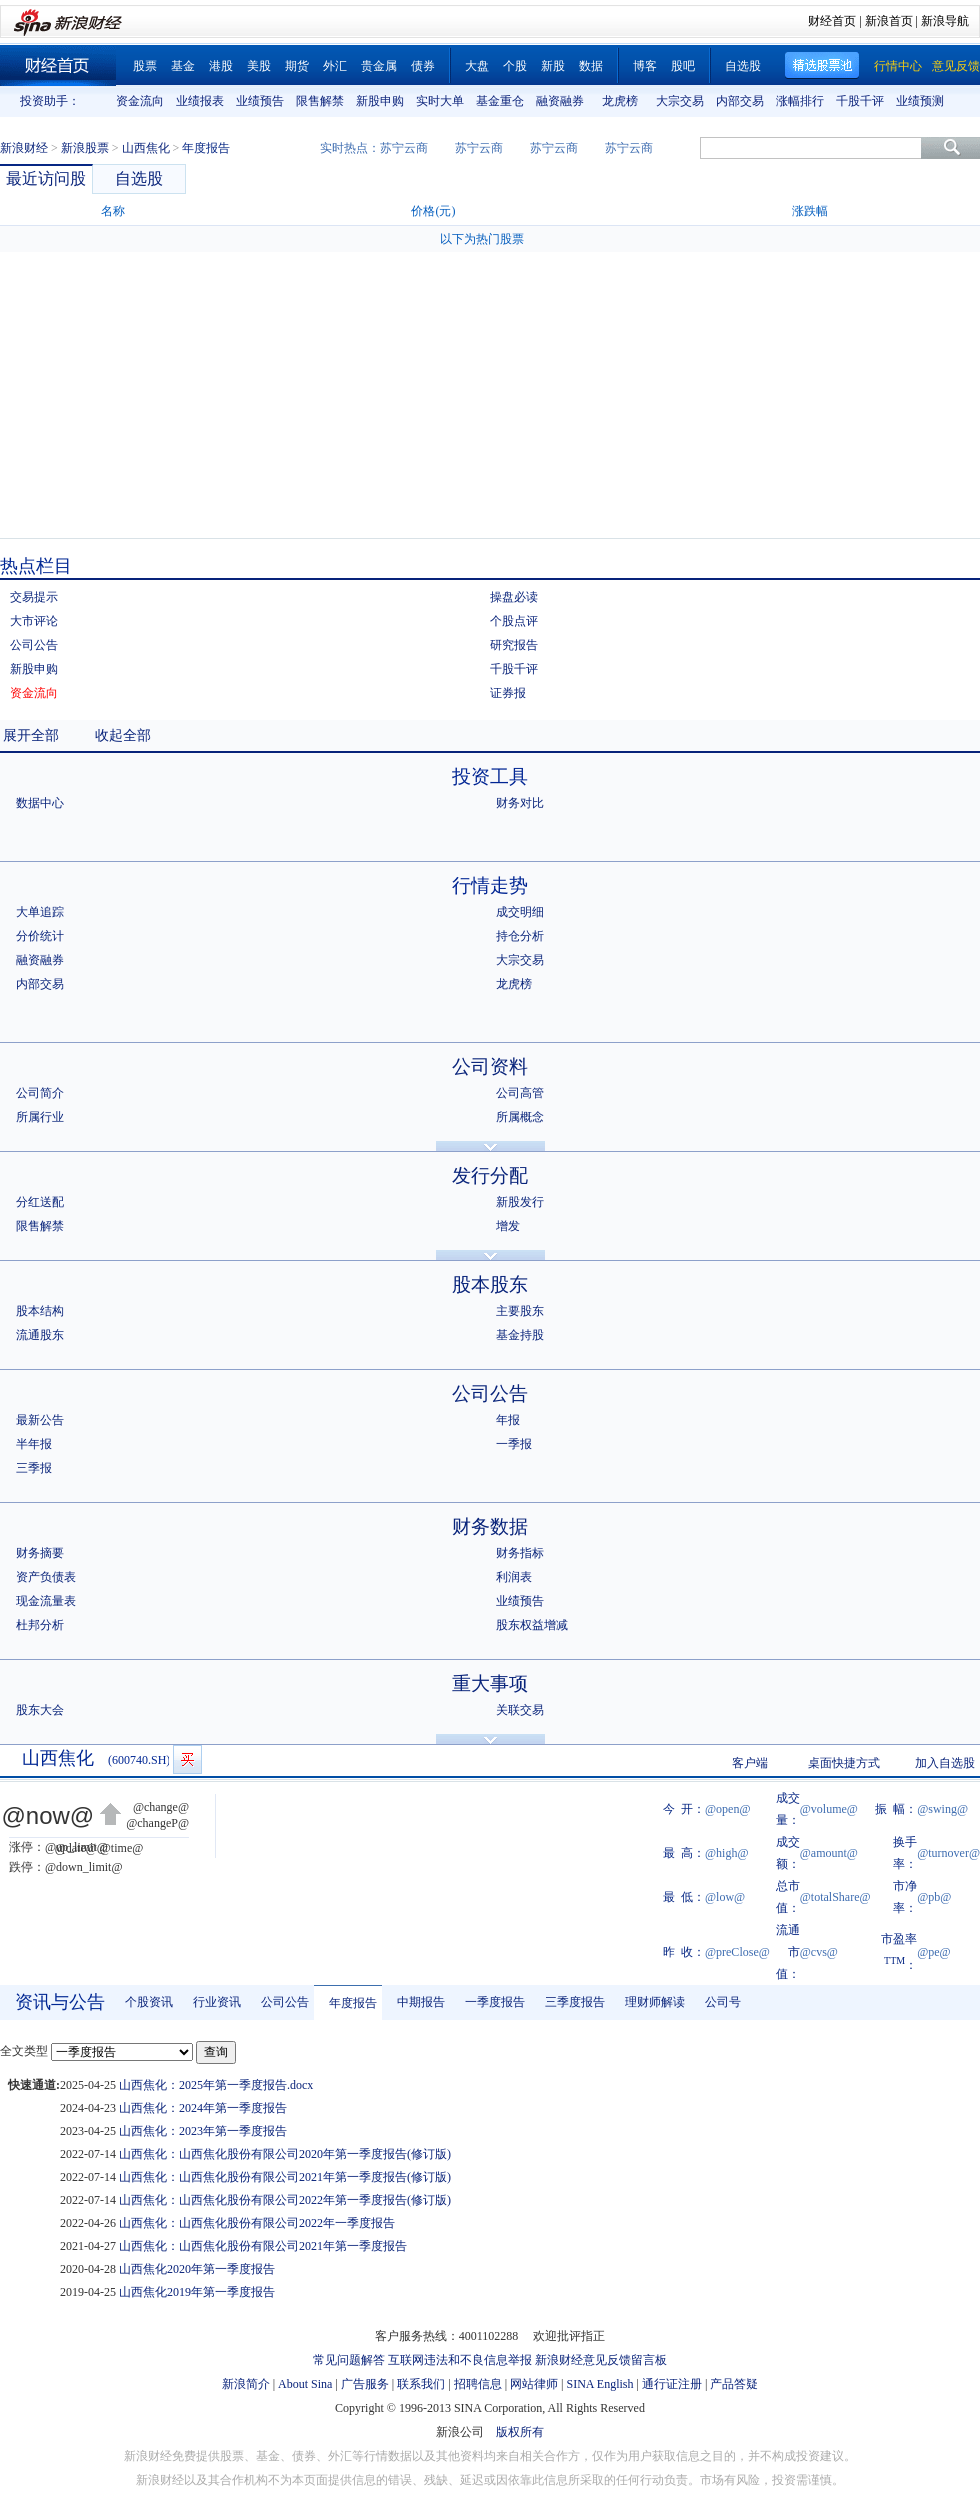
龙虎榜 (620, 101)
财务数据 (490, 1526)
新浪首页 (889, 21)
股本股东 (490, 1284)
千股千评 (860, 101)
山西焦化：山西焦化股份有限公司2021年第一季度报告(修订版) (285, 2177)
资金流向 (140, 101)
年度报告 (353, 2003)
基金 (183, 66)
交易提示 (34, 597)
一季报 (514, 1444)
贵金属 (379, 66)
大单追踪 (40, 912)
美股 (259, 66)
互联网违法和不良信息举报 (460, 2360)
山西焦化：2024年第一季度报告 (203, 2108)
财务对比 (520, 803)
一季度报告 (495, 2002)
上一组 (95, 101)
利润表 (514, 1577)
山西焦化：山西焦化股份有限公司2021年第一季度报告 (263, 2246)
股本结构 (40, 1311)
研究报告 (514, 645)
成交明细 (520, 912)
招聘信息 (478, 2384)
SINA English (599, 2384)
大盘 (477, 66)
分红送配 (40, 1202)
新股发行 (520, 1202)
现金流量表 (46, 1601)
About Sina (305, 2384)
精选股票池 (822, 65)
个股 (515, 66)
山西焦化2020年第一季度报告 (197, 2269)
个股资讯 (149, 2002)
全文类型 (24, 2051)
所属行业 (40, 1117)
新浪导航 (945, 21)
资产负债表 (46, 1577)
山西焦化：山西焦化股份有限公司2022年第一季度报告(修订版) (285, 2200)
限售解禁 (320, 101)
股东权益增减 (532, 1625)
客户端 (750, 1763)
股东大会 (40, 1710)
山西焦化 (146, 148)
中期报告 (421, 2002)
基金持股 (520, 1335)
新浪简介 (246, 2384)
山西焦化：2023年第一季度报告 (203, 2131)
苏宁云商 (404, 148)
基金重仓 (500, 101)
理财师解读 (655, 2002)
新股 (553, 66)
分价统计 (40, 936)
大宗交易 (680, 101)
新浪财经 (24, 148)
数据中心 (40, 803)
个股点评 (514, 621)
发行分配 (490, 1175)
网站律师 (534, 2384)
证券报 (508, 693)
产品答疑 (734, 2384)
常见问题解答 (349, 2360)
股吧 (683, 66)
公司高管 (520, 1093)
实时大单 (440, 101)
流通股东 (40, 1335)
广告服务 (365, 2384)
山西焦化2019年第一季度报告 (197, 2292)
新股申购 (380, 101)
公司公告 (34, 645)
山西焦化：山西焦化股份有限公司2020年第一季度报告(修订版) (285, 2154)
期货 (297, 66)
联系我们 (421, 2384)
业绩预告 (260, 101)
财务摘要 (40, 1553)
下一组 (965, 101)
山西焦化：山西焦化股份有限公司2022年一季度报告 (257, 2223)
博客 (645, 66)
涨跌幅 (810, 211)
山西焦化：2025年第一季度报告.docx (216, 2085)
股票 (145, 66)
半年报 (34, 1444)
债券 (423, 66)
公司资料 (490, 1066)
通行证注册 (672, 2384)
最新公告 (40, 1420)
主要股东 (520, 1311)
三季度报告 (575, 2002)
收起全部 (123, 735)
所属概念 (520, 1117)
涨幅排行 (800, 101)
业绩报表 (200, 101)
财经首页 (832, 21)
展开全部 (31, 735)
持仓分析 (520, 936)
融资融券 (560, 101)
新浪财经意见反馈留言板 (601, 2360)
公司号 (723, 2002)
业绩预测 (920, 101)
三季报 (34, 1468)
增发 (508, 1226)
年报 (508, 1420)
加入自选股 (945, 1763)
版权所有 (520, 2432)
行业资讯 (217, 2002)
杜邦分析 (40, 1625)
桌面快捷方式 (844, 1763)
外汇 (335, 66)
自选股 (743, 66)
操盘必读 (514, 597)
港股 (221, 66)
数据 (591, 66)
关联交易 (520, 1710)
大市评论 (34, 621)
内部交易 (740, 101)
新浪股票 (85, 148)
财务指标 (520, 1553)
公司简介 (40, 1093)
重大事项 (490, 1683)
